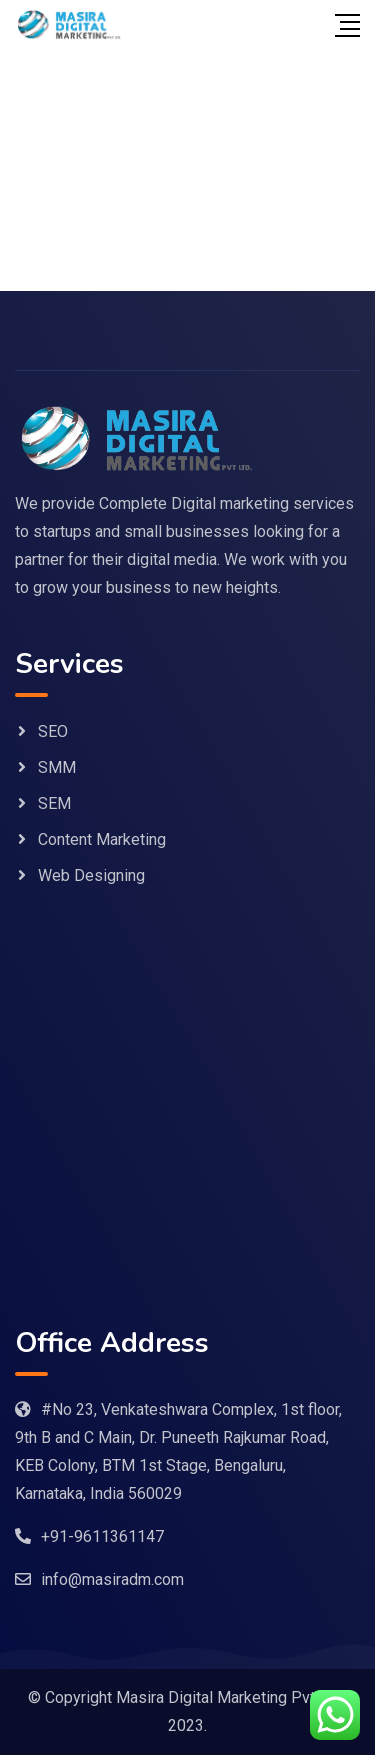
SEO (53, 731)
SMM (57, 767)
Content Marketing (102, 839)
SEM (54, 803)
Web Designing (91, 875)
